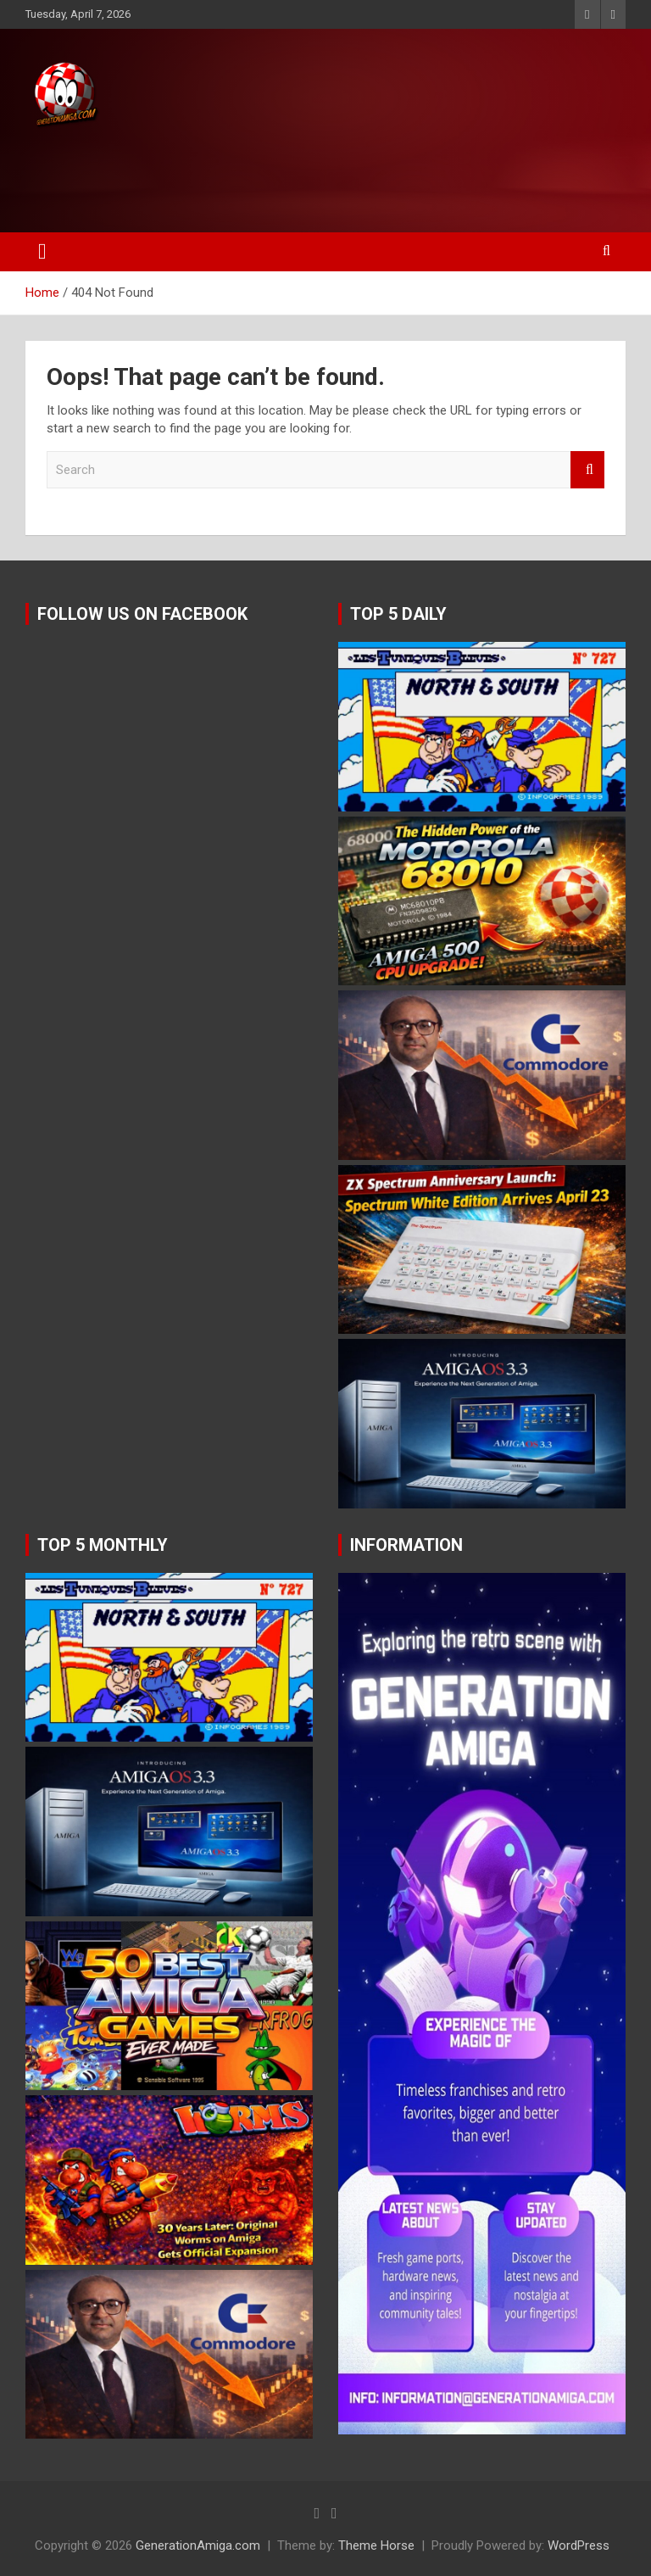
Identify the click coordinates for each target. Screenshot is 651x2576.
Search (587, 470)
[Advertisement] (321, 175)
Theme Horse (376, 2545)
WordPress (578, 2545)
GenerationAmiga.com (198, 2545)
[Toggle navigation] (42, 251)
